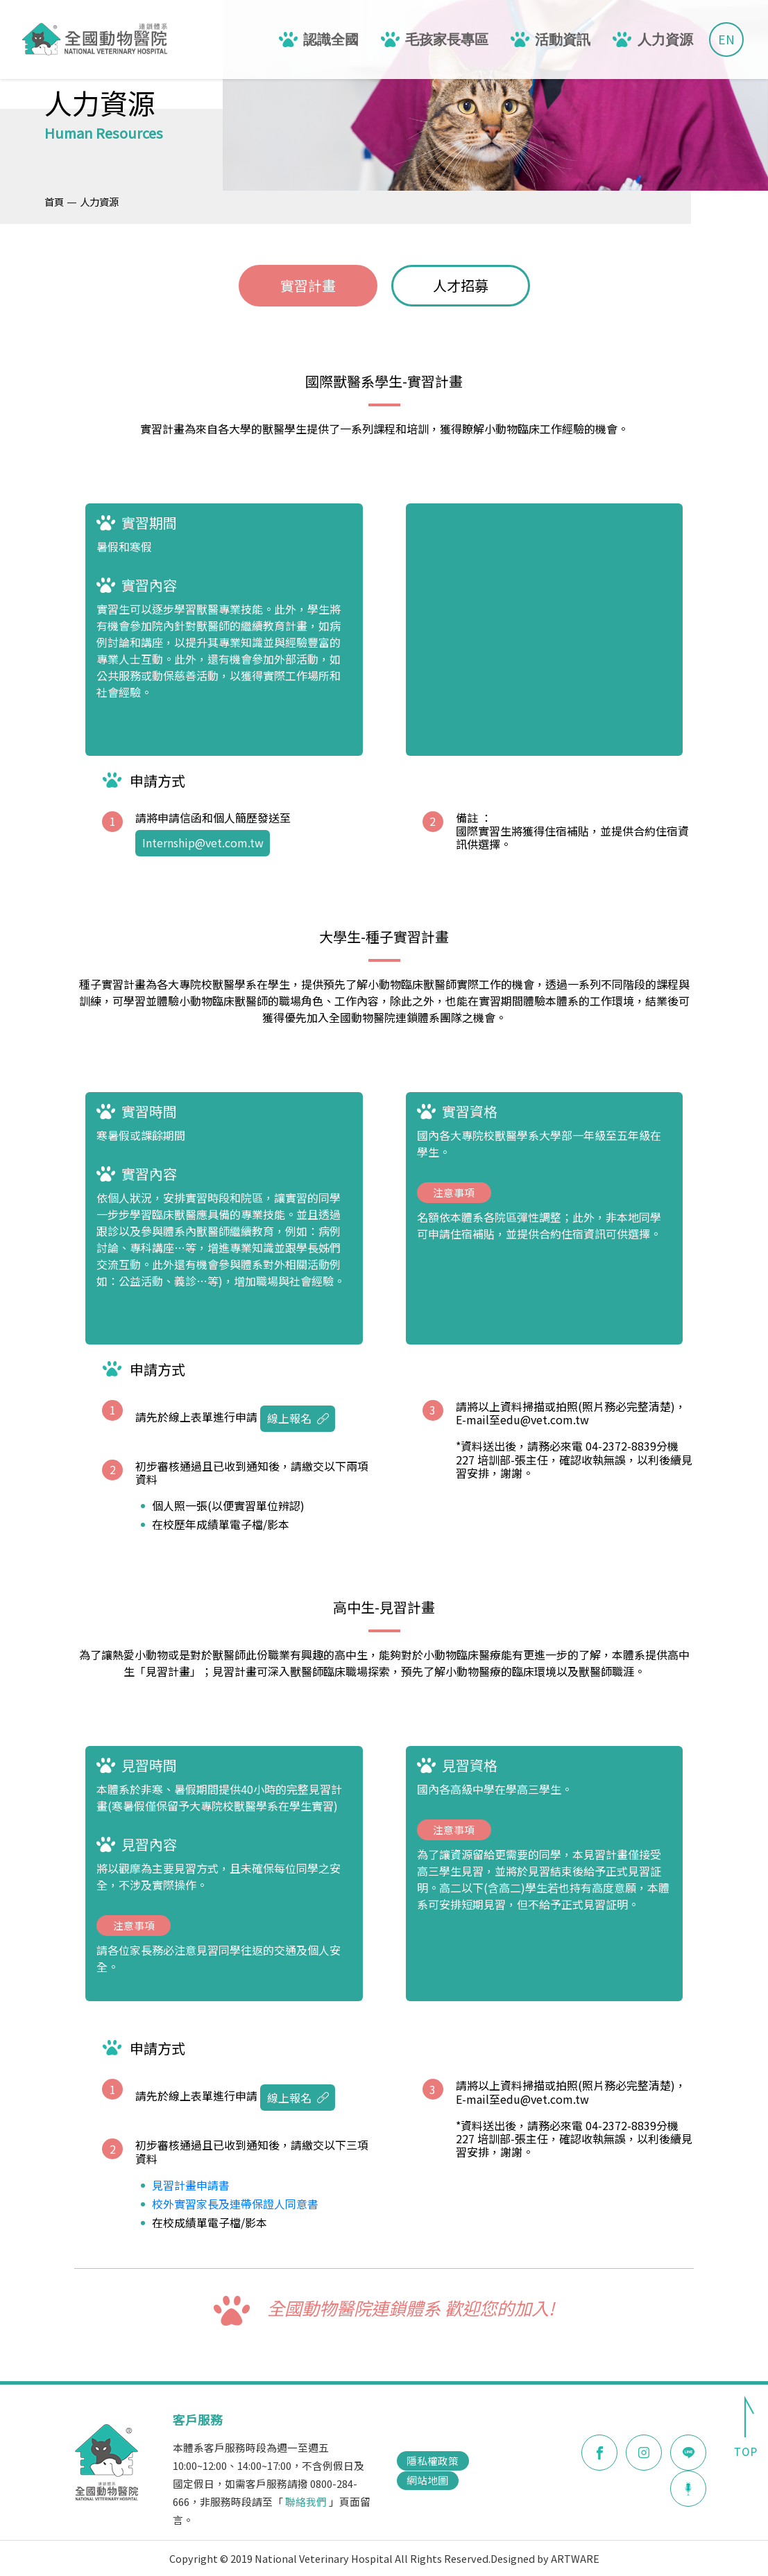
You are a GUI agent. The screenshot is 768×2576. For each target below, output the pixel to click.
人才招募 (460, 285)
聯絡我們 (306, 2501)
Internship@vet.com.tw (203, 842)
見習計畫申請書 (191, 2185)
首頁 (54, 201)
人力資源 (665, 39)
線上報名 (298, 1418)
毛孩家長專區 (446, 39)
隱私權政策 (433, 2460)
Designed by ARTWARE (544, 2558)
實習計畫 (308, 285)
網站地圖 (427, 2480)
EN (726, 39)
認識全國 (331, 39)
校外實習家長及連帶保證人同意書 (235, 2203)
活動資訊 (562, 39)
